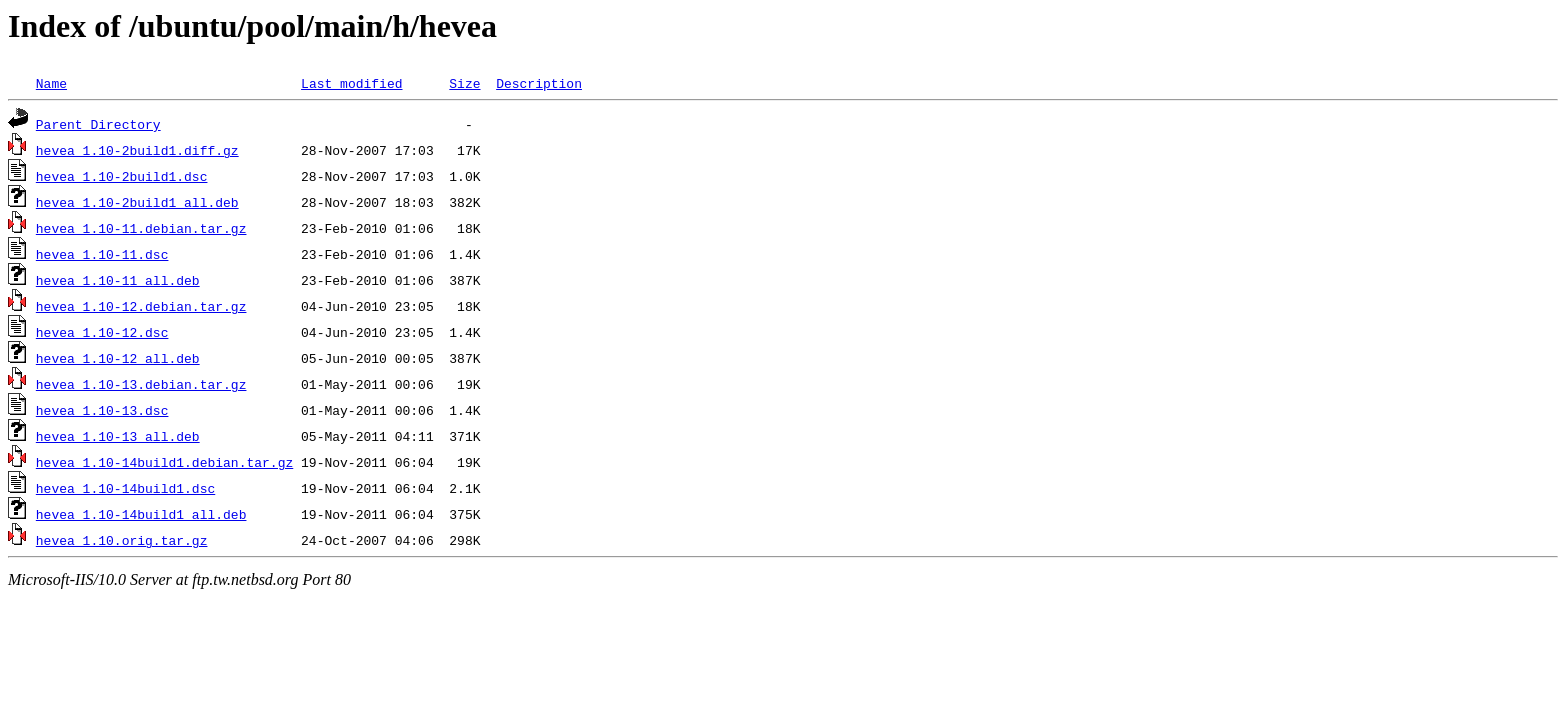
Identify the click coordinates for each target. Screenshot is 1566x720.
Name (51, 83)
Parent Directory (98, 124)
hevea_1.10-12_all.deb (118, 358)
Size (464, 83)
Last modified (351, 83)
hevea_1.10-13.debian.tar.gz (141, 384)
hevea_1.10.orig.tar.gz (122, 540)
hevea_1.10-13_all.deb (118, 436)
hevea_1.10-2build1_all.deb (137, 202)
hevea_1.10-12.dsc (102, 332)
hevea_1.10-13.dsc (102, 410)
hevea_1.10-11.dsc (102, 254)
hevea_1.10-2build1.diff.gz (137, 150)
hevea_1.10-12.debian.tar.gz (141, 306)
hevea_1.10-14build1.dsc (125, 488)
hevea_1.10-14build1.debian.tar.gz (164, 462)
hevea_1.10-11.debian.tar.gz (141, 228)
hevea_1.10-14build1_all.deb (141, 514)
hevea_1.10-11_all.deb (118, 280)
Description (539, 83)
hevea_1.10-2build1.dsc (122, 176)
